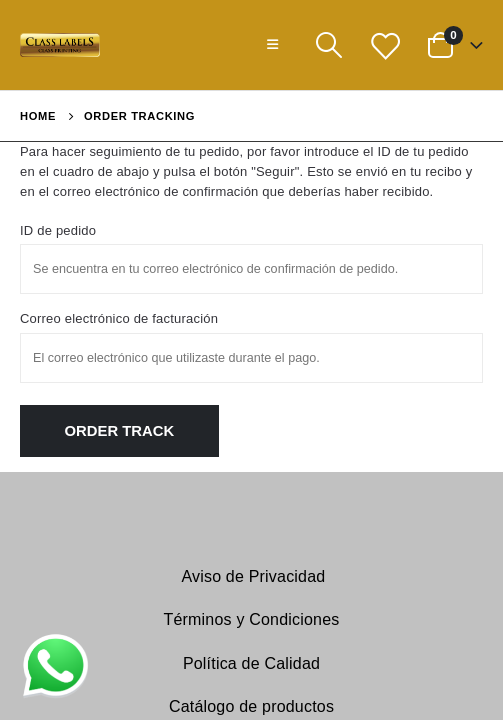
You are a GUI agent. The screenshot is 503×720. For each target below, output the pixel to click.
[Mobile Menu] (272, 45)
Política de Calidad (251, 663)
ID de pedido (58, 230)
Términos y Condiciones (251, 619)
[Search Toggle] (328, 45)
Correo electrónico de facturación (119, 318)
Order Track (120, 431)
